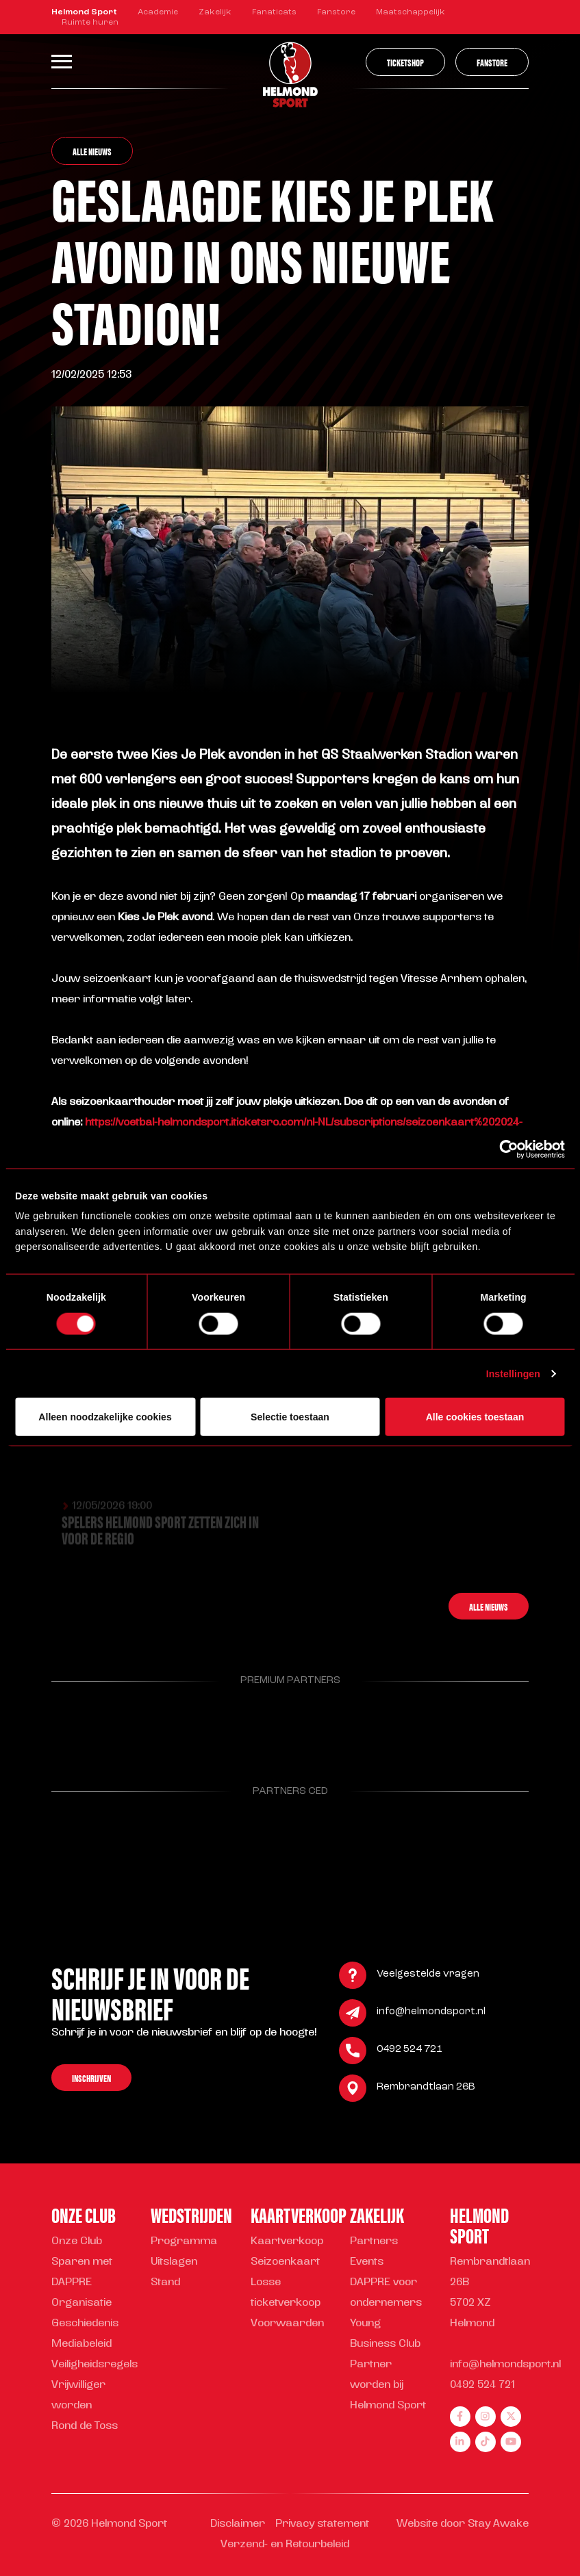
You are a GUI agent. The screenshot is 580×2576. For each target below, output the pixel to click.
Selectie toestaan (290, 1416)
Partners (374, 2242)
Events (366, 2262)
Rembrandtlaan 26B (426, 2089)
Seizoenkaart (285, 2262)
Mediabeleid (81, 2344)
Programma (184, 2242)
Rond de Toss (84, 2426)
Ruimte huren (90, 22)
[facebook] (460, 2416)
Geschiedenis (84, 2324)
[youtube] (511, 2442)
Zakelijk (215, 12)
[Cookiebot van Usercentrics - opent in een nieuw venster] (505, 1148)
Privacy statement (322, 2524)
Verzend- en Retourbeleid (284, 2545)
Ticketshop (405, 62)
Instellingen (513, 1373)
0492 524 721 (409, 2051)
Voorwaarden (287, 2324)
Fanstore (336, 12)
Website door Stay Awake (462, 2524)
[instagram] (485, 2416)
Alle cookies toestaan (475, 1416)
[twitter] (511, 2416)
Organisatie (81, 2303)
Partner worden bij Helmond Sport (388, 2385)
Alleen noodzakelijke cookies (104, 1416)
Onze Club (76, 2242)
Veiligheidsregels (94, 2365)
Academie (158, 12)
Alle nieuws (92, 151)
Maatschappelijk (410, 12)
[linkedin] (460, 2442)
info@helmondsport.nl (431, 2014)
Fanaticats (274, 12)
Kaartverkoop (287, 2242)
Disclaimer (237, 2524)
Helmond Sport (84, 12)
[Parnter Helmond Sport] (85, 1725)
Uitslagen (174, 2262)
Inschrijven (91, 2079)
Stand (165, 2283)
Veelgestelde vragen (428, 1976)
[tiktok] (485, 2442)
